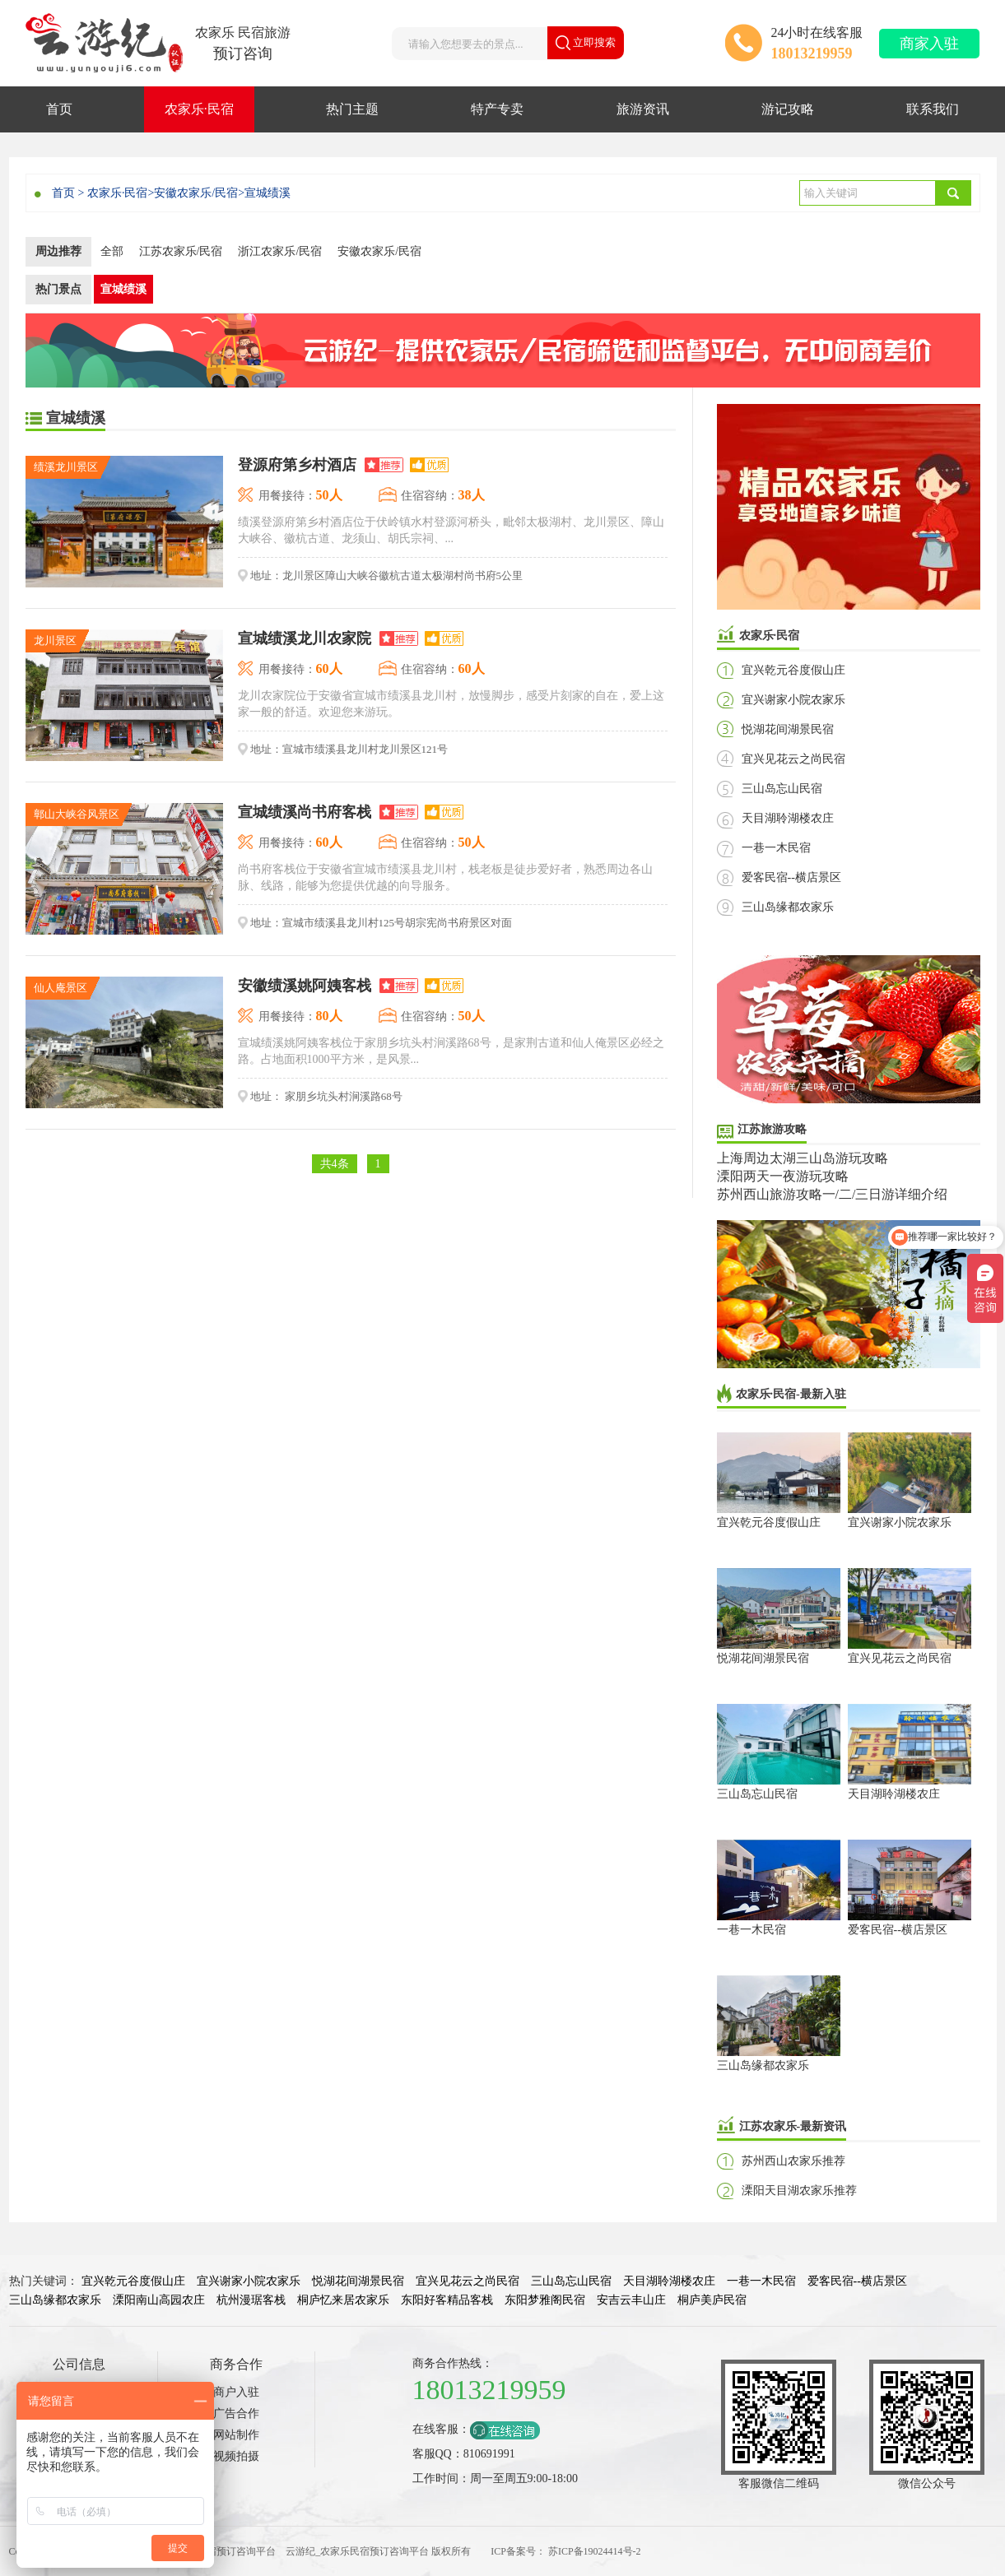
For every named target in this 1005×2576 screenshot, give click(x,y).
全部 (111, 251)
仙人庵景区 (60, 988)
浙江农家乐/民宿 (280, 251)
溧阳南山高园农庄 (159, 2300)
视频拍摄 (236, 2456)
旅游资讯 (642, 109)
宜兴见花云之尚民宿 (793, 759)
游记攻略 (787, 109)
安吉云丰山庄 (631, 2300)
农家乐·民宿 (199, 109)
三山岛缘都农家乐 (788, 907)
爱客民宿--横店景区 (791, 877)
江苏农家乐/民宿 (181, 251)
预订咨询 (242, 53)
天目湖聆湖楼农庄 (788, 818)
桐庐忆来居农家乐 (343, 2300)
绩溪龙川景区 (66, 467)
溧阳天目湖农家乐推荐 (799, 2190)
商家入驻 (929, 43)
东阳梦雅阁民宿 (545, 2300)
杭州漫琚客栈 (251, 2300)
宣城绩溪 (267, 193)
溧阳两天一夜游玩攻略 (783, 1176)
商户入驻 (236, 2392)
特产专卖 (497, 109)
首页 (59, 109)
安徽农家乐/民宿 (196, 193)
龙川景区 (55, 640)
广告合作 (236, 2413)
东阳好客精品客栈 (447, 2300)
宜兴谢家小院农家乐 (793, 700)
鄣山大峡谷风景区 (76, 814)
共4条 (334, 1164)
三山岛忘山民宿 (782, 788)
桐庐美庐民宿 (712, 2300)
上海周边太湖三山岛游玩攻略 (802, 1158)
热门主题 (352, 109)
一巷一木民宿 (776, 848)
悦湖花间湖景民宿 (788, 729)
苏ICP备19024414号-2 (594, 2551)
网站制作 (236, 2435)
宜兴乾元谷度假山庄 (793, 670)
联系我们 (932, 109)
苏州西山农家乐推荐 (793, 2161)
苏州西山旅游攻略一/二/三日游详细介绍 (832, 1194)
